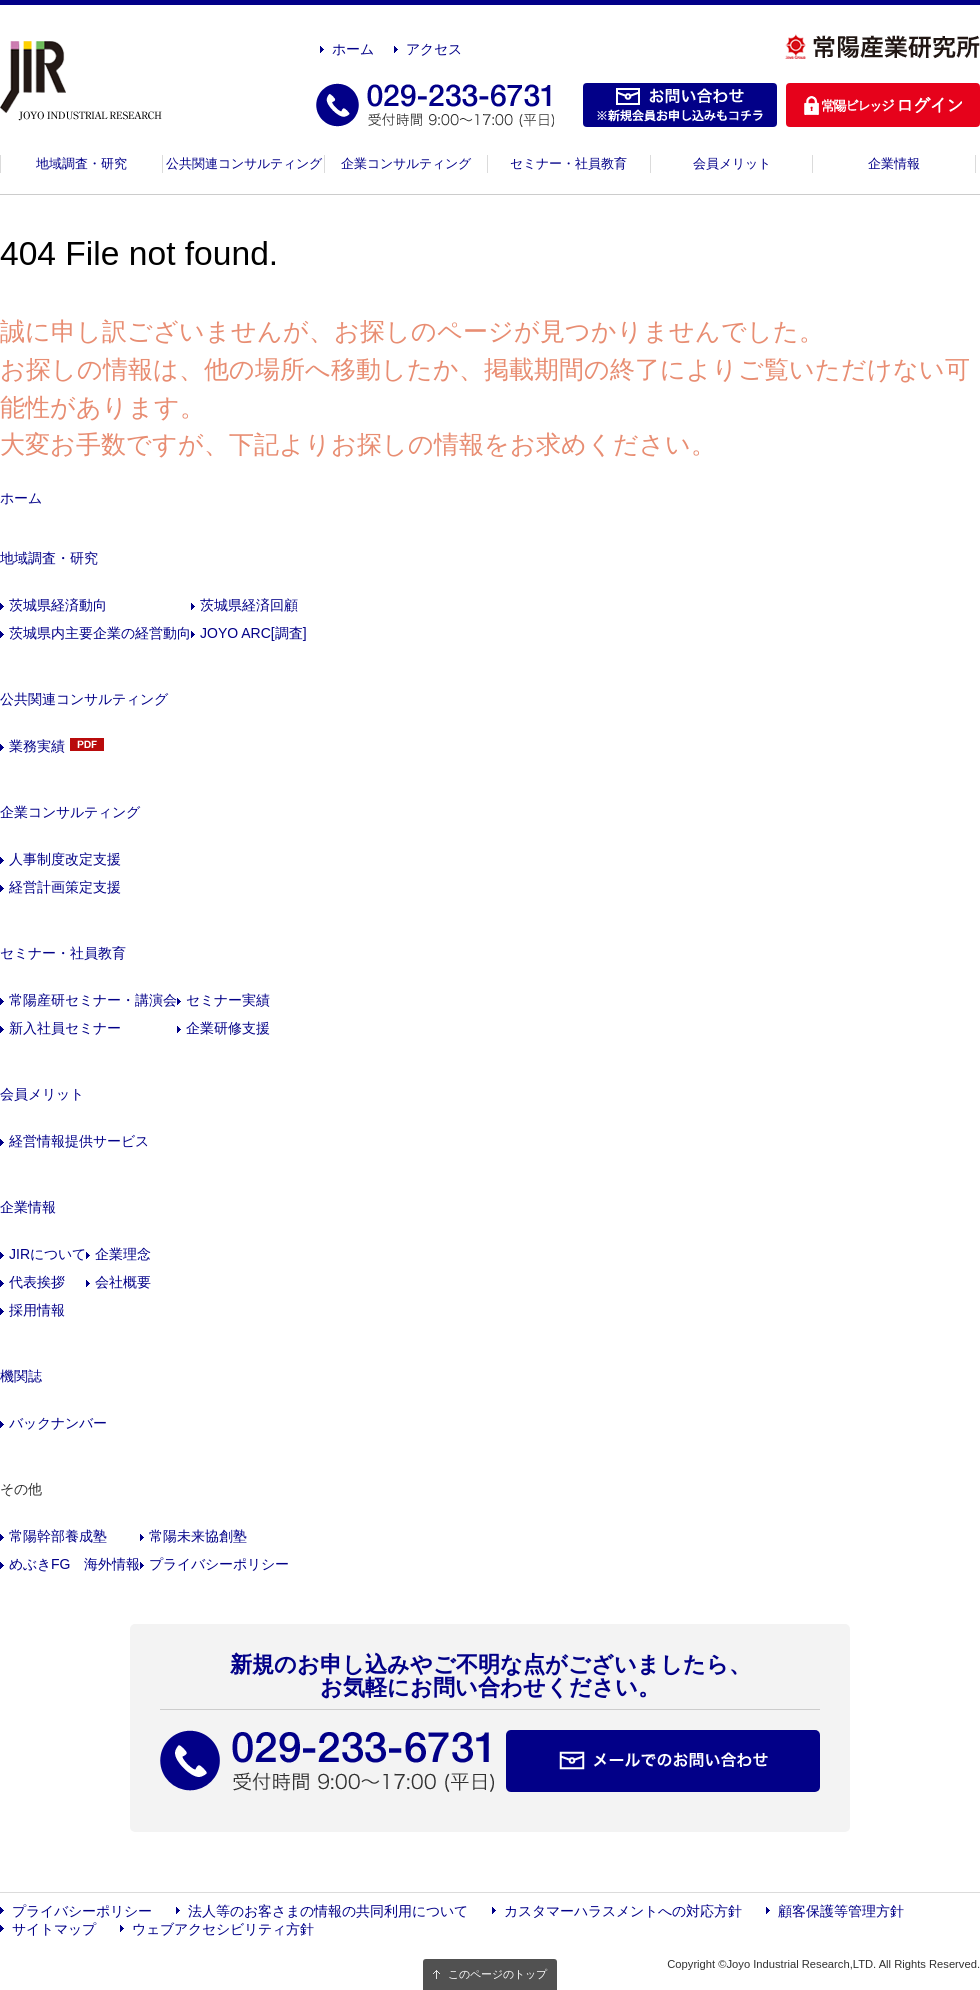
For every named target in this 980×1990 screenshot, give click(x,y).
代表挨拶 (37, 1282)
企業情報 (894, 163)
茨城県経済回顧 (249, 605)
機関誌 (21, 1376)
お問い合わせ (680, 105)
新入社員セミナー (65, 1028)
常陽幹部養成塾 (58, 1536)
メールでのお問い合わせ (663, 1761)
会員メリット (732, 163)
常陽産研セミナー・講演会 (93, 1000)
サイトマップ (54, 1929)
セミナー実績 (228, 1000)
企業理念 (123, 1254)
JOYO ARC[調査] (253, 633)
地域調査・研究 (81, 163)
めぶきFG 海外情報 (74, 1564)
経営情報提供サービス (79, 1141)
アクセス (434, 49)
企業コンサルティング (406, 163)
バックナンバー (58, 1423)
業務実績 (37, 746)
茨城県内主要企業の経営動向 (100, 633)
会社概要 (123, 1282)
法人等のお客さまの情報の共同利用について (328, 1911)
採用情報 (37, 1310)
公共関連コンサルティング (244, 163)
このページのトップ (497, 1974)
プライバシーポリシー (219, 1564)
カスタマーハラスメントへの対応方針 (623, 1911)
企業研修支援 (228, 1028)
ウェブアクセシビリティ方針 (223, 1929)
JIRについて (47, 1254)
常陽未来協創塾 (198, 1536)
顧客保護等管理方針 (841, 1911)
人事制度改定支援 (65, 859)
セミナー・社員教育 (568, 163)
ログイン (883, 105)
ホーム (353, 49)
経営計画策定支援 (65, 887)
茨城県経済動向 (58, 605)
